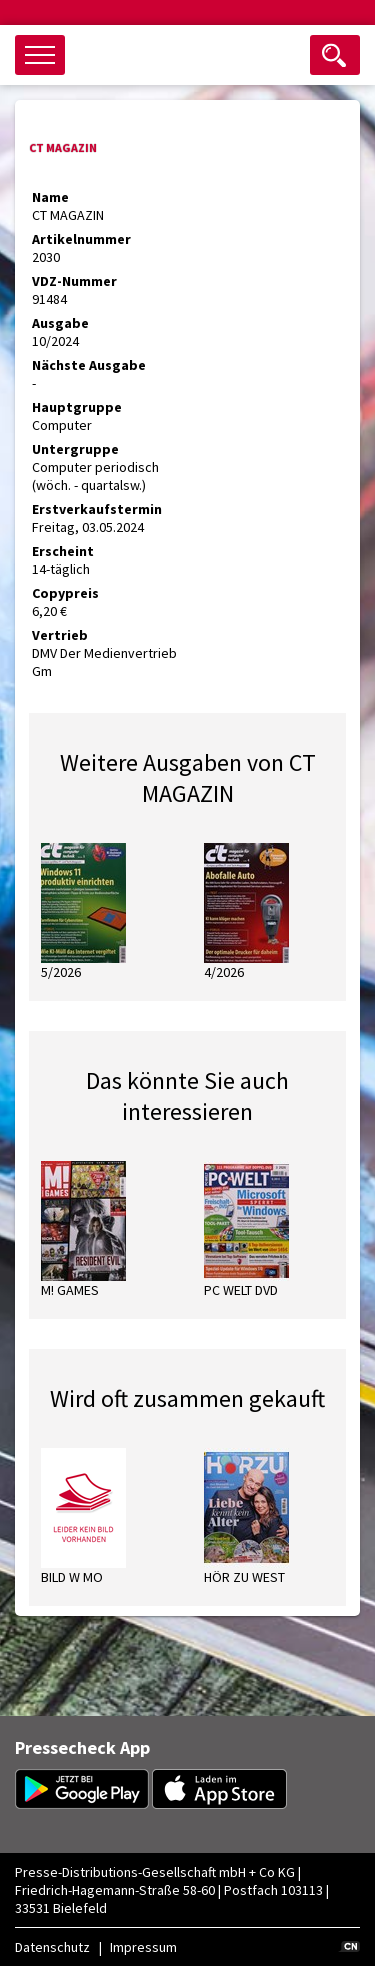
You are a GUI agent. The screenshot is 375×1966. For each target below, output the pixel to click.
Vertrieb (60, 635)
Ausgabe (60, 323)
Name (50, 197)
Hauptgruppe (77, 407)
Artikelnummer (81, 239)
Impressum (143, 1947)
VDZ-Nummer (74, 281)
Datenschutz (52, 1947)
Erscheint (63, 551)
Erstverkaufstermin (97, 509)
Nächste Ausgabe (89, 365)
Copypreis (65, 593)
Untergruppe (75, 449)
